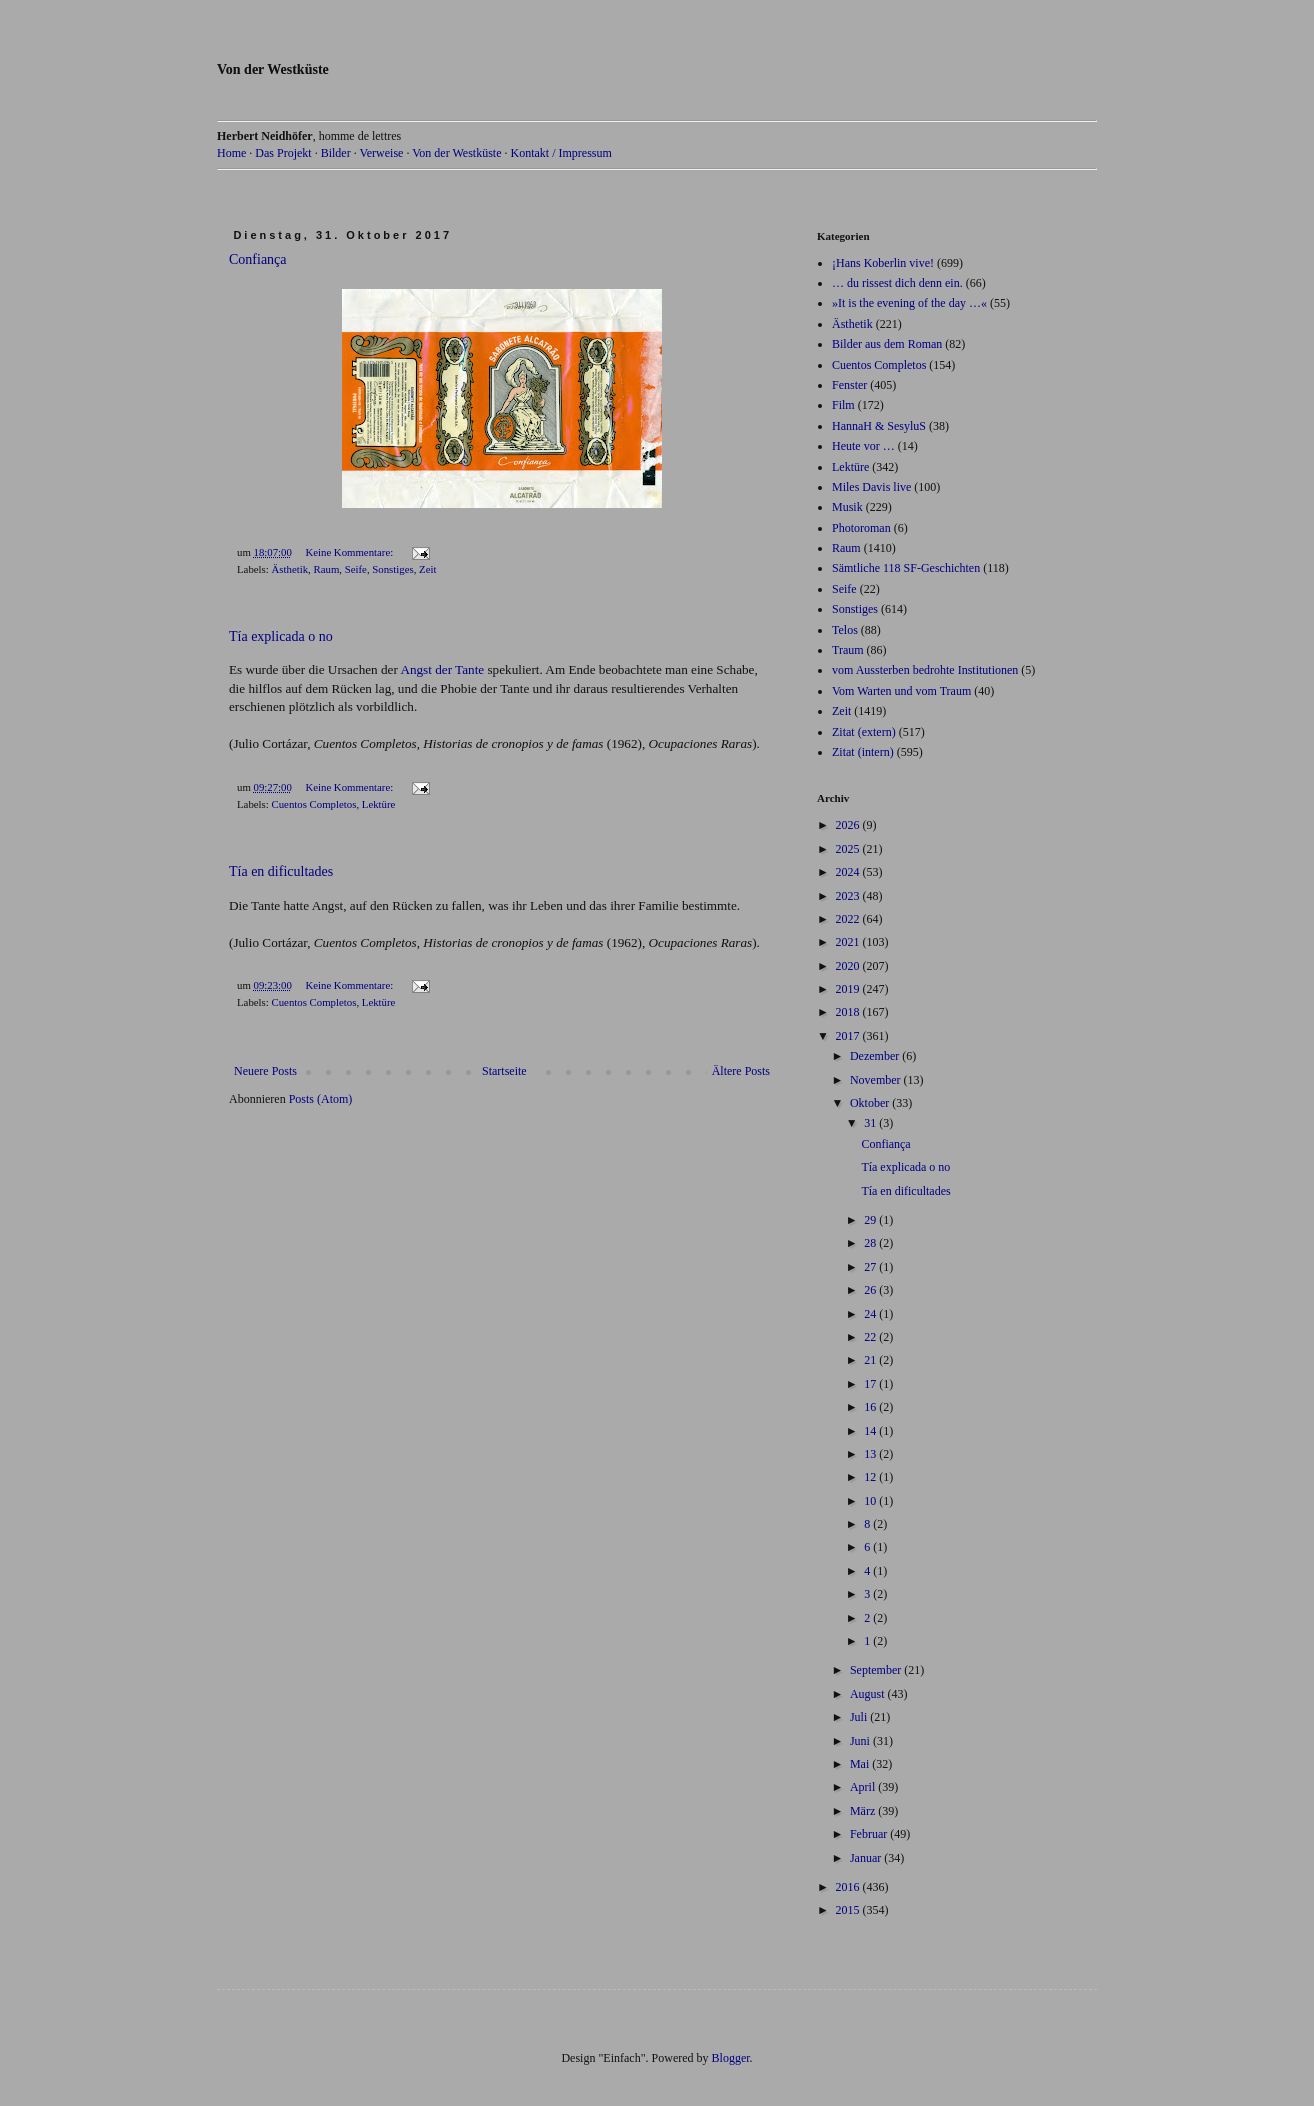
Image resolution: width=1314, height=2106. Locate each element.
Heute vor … (863, 446)
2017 (849, 1036)
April (864, 1787)
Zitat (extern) (864, 732)
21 (871, 1360)
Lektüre (379, 804)
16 (871, 1407)
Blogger (731, 2058)
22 (871, 1337)
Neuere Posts (265, 1071)
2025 (849, 849)
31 (871, 1123)
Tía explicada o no (281, 636)
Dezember (876, 1056)
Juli (860, 1717)
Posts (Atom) (321, 1099)
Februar (870, 1834)
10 (871, 1501)
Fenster (849, 385)
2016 (849, 1887)
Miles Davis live (871, 487)
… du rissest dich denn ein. (897, 283)
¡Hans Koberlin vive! (883, 263)
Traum (848, 650)
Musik (847, 507)
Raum (326, 569)
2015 (849, 1910)
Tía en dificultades (281, 871)
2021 (849, 942)
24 (871, 1314)
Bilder (336, 153)
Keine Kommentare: (350, 552)
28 (871, 1243)
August (869, 1694)
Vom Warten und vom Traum (901, 691)
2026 (849, 825)
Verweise (381, 153)
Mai (861, 1764)
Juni (861, 1741)
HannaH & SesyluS (879, 426)
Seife (356, 569)
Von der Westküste (273, 69)
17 (871, 1384)
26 (871, 1290)
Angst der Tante (442, 669)
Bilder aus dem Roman (887, 344)
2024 (849, 872)
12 (871, 1477)
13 (871, 1454)
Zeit (427, 569)
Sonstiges (392, 569)
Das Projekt (283, 153)
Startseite (504, 1071)
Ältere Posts (741, 1071)
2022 (849, 919)
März (864, 1811)
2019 (849, 989)
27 (871, 1267)
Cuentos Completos (313, 804)
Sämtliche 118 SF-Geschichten (906, 568)
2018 (849, 1012)
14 (871, 1431)
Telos (845, 630)
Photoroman (861, 528)
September (877, 1670)
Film (843, 405)
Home (231, 153)
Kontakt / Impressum (560, 153)
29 (871, 1220)
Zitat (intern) (863, 752)
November (877, 1080)
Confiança (258, 259)
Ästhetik (289, 569)
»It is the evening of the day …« (909, 303)
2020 (849, 966)
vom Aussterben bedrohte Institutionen (925, 670)
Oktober (871, 1103)
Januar (867, 1858)
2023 (849, 896)
